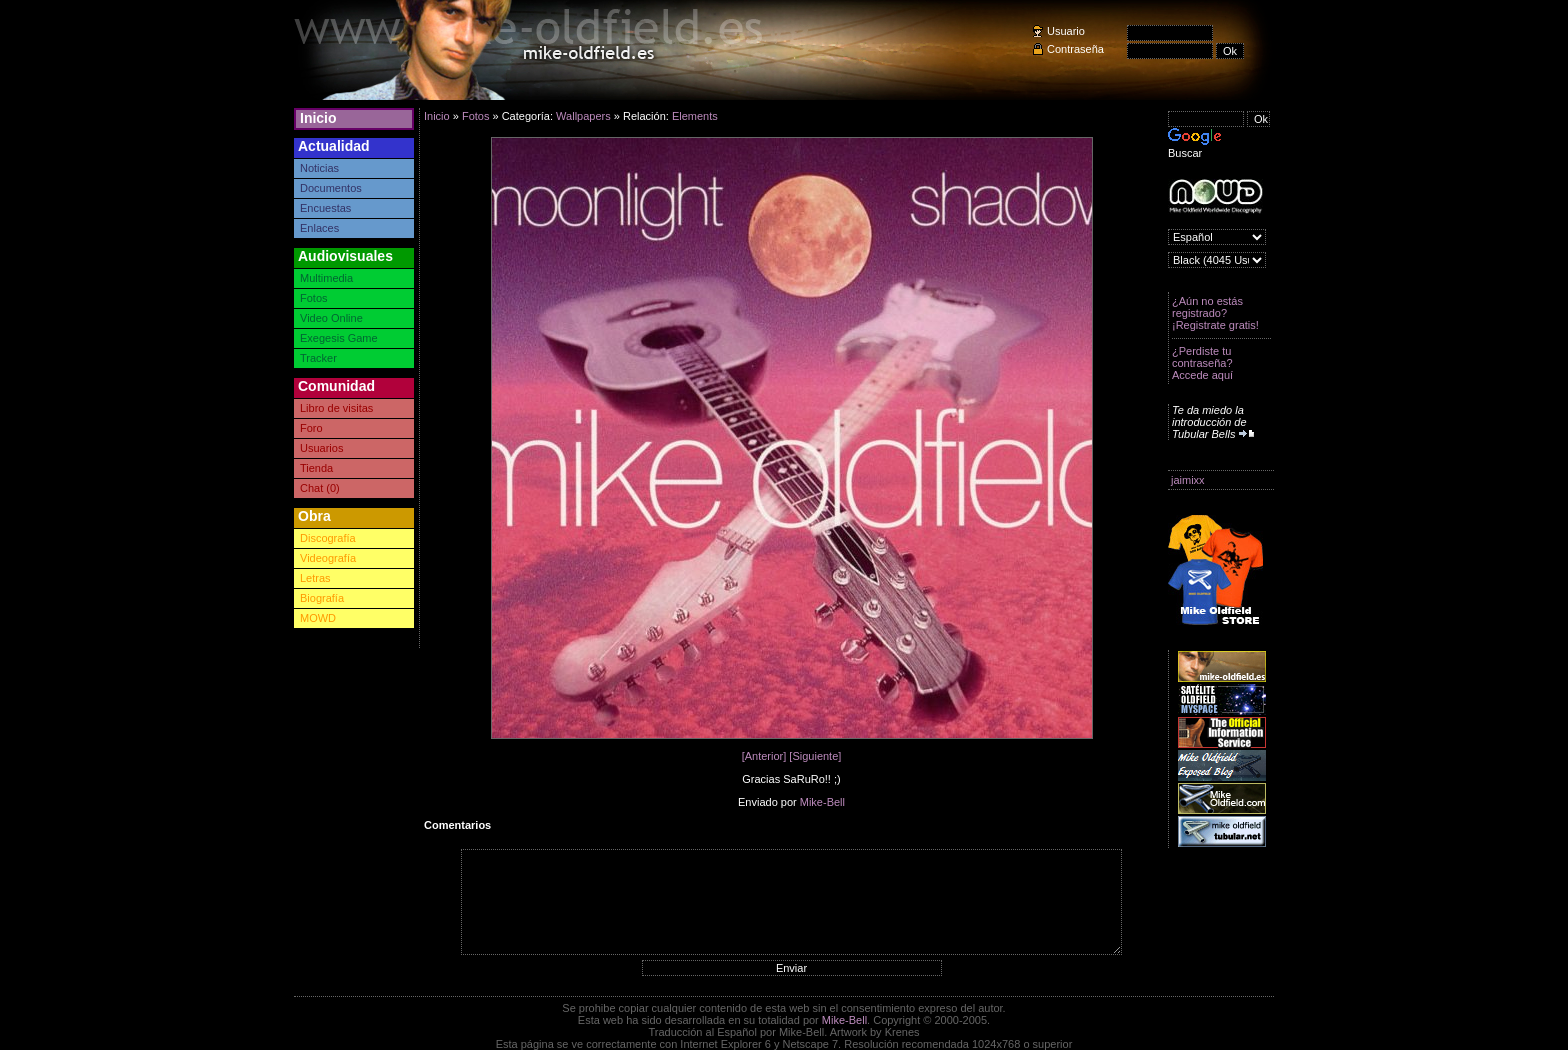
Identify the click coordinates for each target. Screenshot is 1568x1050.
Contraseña (1075, 49)
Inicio (318, 118)
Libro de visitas (336, 408)
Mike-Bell (822, 802)
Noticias (319, 168)
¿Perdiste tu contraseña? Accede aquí (1202, 363)
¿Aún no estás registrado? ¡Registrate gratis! (1215, 313)
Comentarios (457, 825)
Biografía (322, 598)
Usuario (1066, 31)
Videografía (328, 558)
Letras (315, 578)
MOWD (318, 618)
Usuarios (321, 448)
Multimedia (326, 278)
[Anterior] (764, 756)
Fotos (314, 298)
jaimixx (1188, 480)
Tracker (318, 358)
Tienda (316, 468)
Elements (695, 116)
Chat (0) (320, 488)
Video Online (331, 318)
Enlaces (319, 228)
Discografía (328, 538)
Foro (311, 428)
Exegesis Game (339, 338)
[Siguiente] (815, 756)
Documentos (331, 188)
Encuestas (325, 208)
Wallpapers (583, 116)
